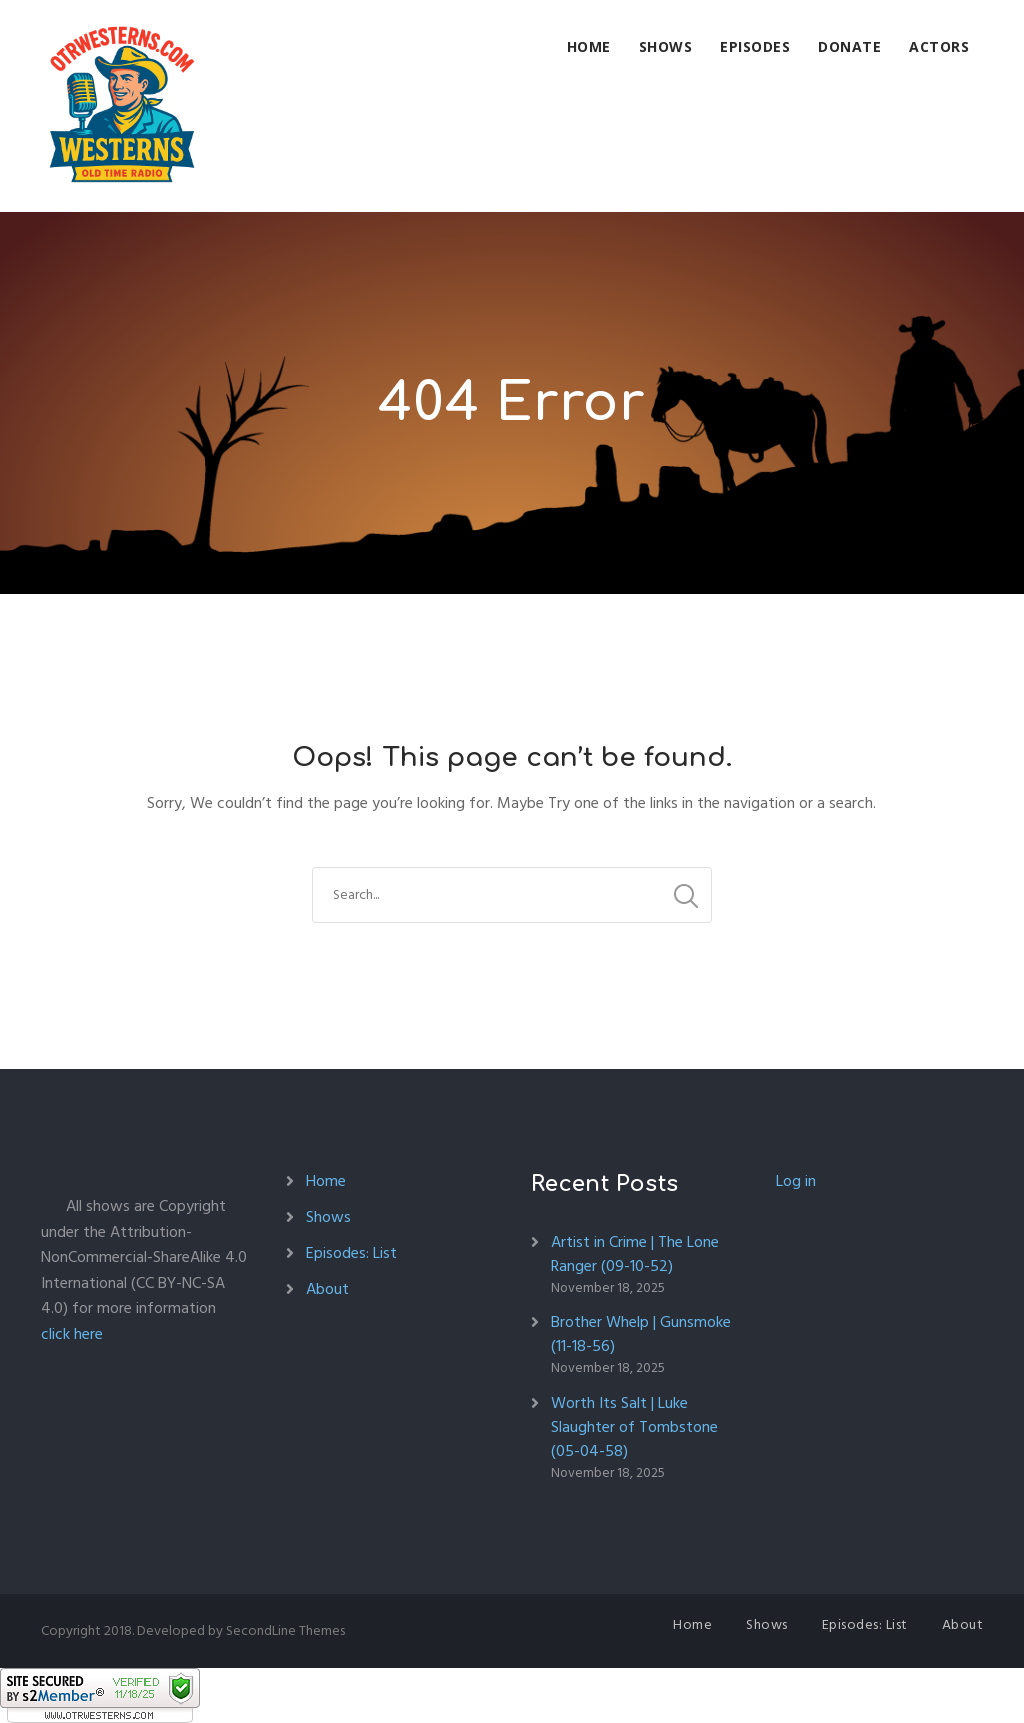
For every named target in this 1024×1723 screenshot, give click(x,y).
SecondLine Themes (285, 1630)
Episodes (755, 46)
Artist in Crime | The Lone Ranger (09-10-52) (635, 1254)
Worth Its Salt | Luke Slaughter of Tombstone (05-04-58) (634, 1427)
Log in (796, 1181)
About (327, 1289)
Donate (849, 46)
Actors (939, 46)
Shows (666, 46)
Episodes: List (351, 1253)
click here (72, 1334)
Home (589, 46)
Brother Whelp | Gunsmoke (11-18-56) (641, 1334)
